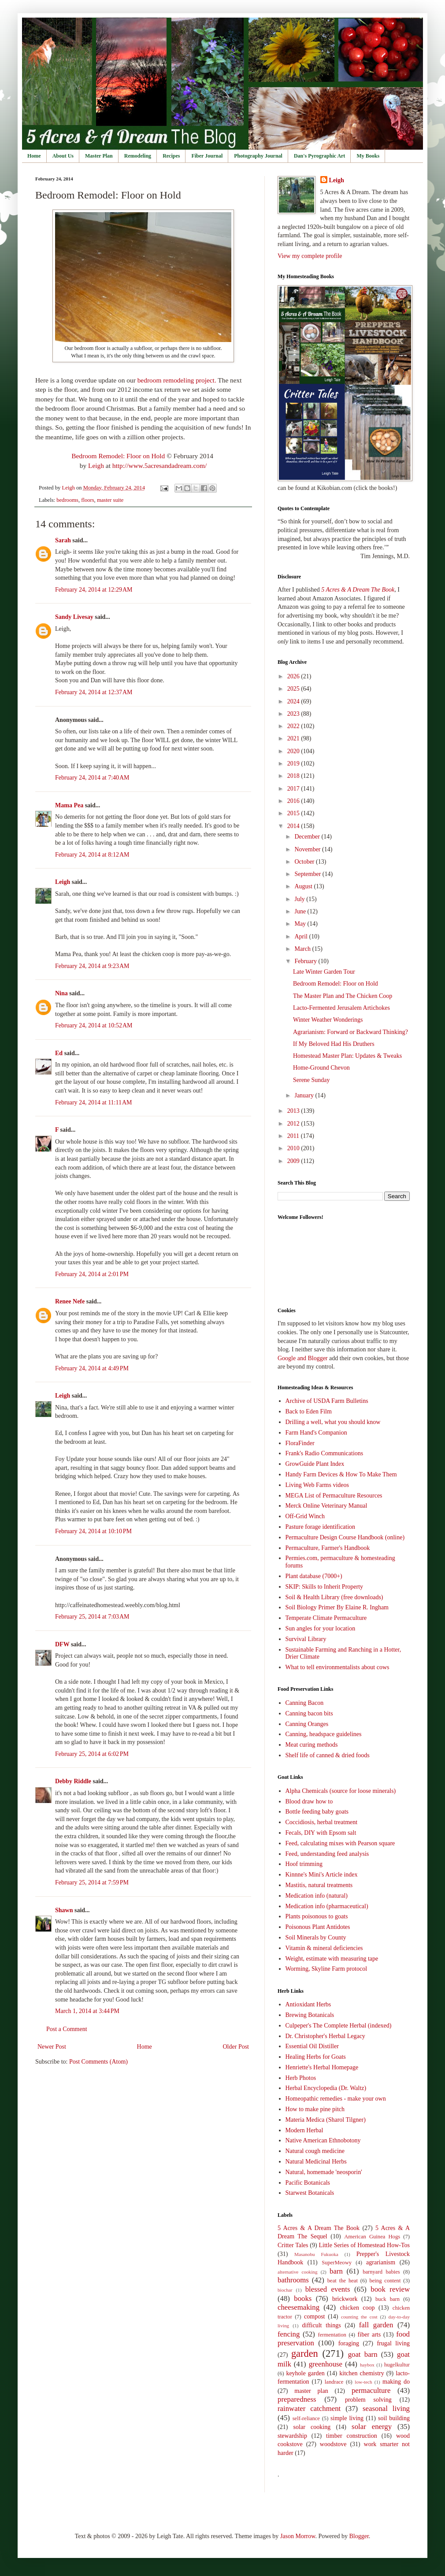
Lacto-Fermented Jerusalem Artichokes (341, 1008)
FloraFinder (300, 1443)
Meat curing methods (312, 1744)
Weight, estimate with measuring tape (332, 1958)
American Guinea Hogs (372, 2237)
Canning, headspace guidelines (324, 1734)
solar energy (372, 2426)
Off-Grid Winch (305, 1516)
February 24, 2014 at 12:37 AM (94, 692)
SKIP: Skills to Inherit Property (324, 1586)
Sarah (63, 540)
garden (304, 2353)
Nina (61, 993)
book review (390, 2289)
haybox (367, 2364)
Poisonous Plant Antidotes (318, 1927)
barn (336, 2271)
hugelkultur (397, 2365)
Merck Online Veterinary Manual (326, 1505)
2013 (294, 1111)
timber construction (351, 2435)
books (303, 2298)
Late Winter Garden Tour (324, 971)
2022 (294, 726)
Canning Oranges (307, 1724)
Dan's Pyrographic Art (319, 156)
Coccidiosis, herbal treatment (322, 1822)
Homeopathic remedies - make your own (336, 2098)
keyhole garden (305, 2373)
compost (314, 2316)
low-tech (363, 2382)
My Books (367, 156)
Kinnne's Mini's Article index (322, 1874)
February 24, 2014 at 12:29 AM (94, 589)
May (300, 923)
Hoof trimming (304, 1864)
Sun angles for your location (321, 1628)
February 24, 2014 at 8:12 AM (92, 854)
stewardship (292, 2435)
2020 (294, 751)
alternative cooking (298, 2271)
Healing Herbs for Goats (316, 2056)
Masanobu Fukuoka (316, 2254)
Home (34, 156)
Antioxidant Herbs (308, 2004)
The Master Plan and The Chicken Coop (342, 996)
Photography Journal (258, 156)
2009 (294, 1161)
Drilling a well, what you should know (333, 1422)
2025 (294, 688)
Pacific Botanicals (308, 2182)
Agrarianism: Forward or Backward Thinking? (350, 1032)
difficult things (321, 2325)
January (304, 1095)
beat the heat (342, 2281)
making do (396, 2381)
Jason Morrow (297, 2536)
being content (384, 2281)
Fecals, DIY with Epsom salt (321, 1832)
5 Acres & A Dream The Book (319, 2228)
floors (87, 500)
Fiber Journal (206, 156)
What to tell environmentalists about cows (337, 1667)
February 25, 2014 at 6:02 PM (92, 1754)
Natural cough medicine (315, 2151)
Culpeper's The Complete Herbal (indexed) (339, 2025)
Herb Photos (301, 2078)
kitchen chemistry (361, 2373)
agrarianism (380, 2262)
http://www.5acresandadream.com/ (159, 465)
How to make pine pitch (315, 2109)
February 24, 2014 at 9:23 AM (92, 966)
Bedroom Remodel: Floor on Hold (118, 456)
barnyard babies (381, 2272)
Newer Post (51, 2046)
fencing (289, 2334)
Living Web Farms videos (317, 1485)
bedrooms (67, 500)
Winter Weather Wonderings (328, 1019)
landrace (334, 2382)
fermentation (332, 2335)
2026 (294, 676)
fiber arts (369, 2334)
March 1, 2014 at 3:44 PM (87, 2011)
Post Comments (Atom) (98, 2061)
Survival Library (306, 1639)
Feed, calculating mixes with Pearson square (340, 1843)
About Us (63, 156)
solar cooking (312, 2427)
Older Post (236, 2046)
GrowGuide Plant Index (315, 1464)
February (306, 961)
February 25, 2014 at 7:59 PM (92, 1882)
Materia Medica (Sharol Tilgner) (326, 2119)
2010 (294, 1148)
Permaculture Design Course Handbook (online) (345, 1537)
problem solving (368, 2399)
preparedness (297, 2399)
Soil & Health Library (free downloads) (334, 1597)
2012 (294, 1123)
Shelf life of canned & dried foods (328, 1755)
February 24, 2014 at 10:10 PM (93, 1531)
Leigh (96, 465)
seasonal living (386, 2408)
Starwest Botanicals (310, 2193)
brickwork (345, 2299)
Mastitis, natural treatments (319, 1885)
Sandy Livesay (74, 617)
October (305, 861)
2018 (294, 776)
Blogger (358, 2536)
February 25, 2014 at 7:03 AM (92, 1616)
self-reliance (306, 2418)
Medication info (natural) (317, 1895)
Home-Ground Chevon (321, 1067)
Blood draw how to (309, 1801)
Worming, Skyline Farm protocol (326, 1968)
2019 (294, 763)
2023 (294, 713)
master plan (311, 2391)
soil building (394, 2418)
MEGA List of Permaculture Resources (334, 1495)
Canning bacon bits (309, 1713)
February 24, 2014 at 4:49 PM (92, 1368)
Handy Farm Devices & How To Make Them (341, 1474)
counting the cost (359, 2316)
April (301, 936)
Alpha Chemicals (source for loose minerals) (341, 1791)
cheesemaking (298, 2307)
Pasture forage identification (321, 1527)
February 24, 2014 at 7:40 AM (92, 777)
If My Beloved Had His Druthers (334, 1044)
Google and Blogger (303, 1358)
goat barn (363, 2354)
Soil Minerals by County (316, 1937)
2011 (294, 1136)
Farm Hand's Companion (316, 1432)
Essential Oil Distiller (312, 2046)
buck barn (387, 2299)
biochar (285, 2290)
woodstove (333, 2444)
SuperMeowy (337, 2263)
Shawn (64, 1910)
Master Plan (99, 156)
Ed (59, 1053)
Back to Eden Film (309, 1411)
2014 (294, 826)
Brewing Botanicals (310, 2015)
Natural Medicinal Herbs (316, 2161)
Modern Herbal (304, 2130)
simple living (346, 2418)
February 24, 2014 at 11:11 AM (93, 1102)
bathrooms (293, 2280)
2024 (294, 701)
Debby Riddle (73, 1781)
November (308, 849)
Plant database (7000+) (314, 1576)
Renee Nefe (70, 1301)
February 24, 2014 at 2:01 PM (92, 1274)
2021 (294, 738)
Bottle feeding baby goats (317, 1811)
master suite (110, 500)
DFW (62, 1644)
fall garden (376, 2325)
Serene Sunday (311, 1080)
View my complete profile (310, 256)
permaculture (371, 2390)
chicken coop (357, 2307)
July (300, 899)
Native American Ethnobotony (323, 2140)
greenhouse (325, 2364)
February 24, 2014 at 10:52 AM (94, 1025)
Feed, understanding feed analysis (327, 1854)
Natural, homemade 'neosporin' (324, 2172)
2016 (294, 801)
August (304, 886)
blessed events (327, 2289)
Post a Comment (66, 2029)
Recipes (171, 156)
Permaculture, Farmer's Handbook (328, 1548)
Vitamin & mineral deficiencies (324, 1948)
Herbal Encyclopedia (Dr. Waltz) (326, 2088)
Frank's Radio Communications (324, 1453)
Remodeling (137, 156)
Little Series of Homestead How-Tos (364, 2245)
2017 (294, 788)
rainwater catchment (309, 2408)
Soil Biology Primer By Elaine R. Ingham (337, 1607)
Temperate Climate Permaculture (326, 1618)
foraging (348, 2343)
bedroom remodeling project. (176, 380)
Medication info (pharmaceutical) (327, 1906)
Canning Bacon (305, 1703)
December (307, 836)
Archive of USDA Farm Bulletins (327, 1401)
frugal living (393, 2343)
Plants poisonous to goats (317, 1916)
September (308, 874)
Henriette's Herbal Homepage (322, 2067)
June (300, 911)
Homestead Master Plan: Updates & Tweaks (347, 1055)
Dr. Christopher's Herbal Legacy (325, 2036)
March (303, 949)
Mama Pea (69, 805)
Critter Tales (293, 2245)
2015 (294, 813)
